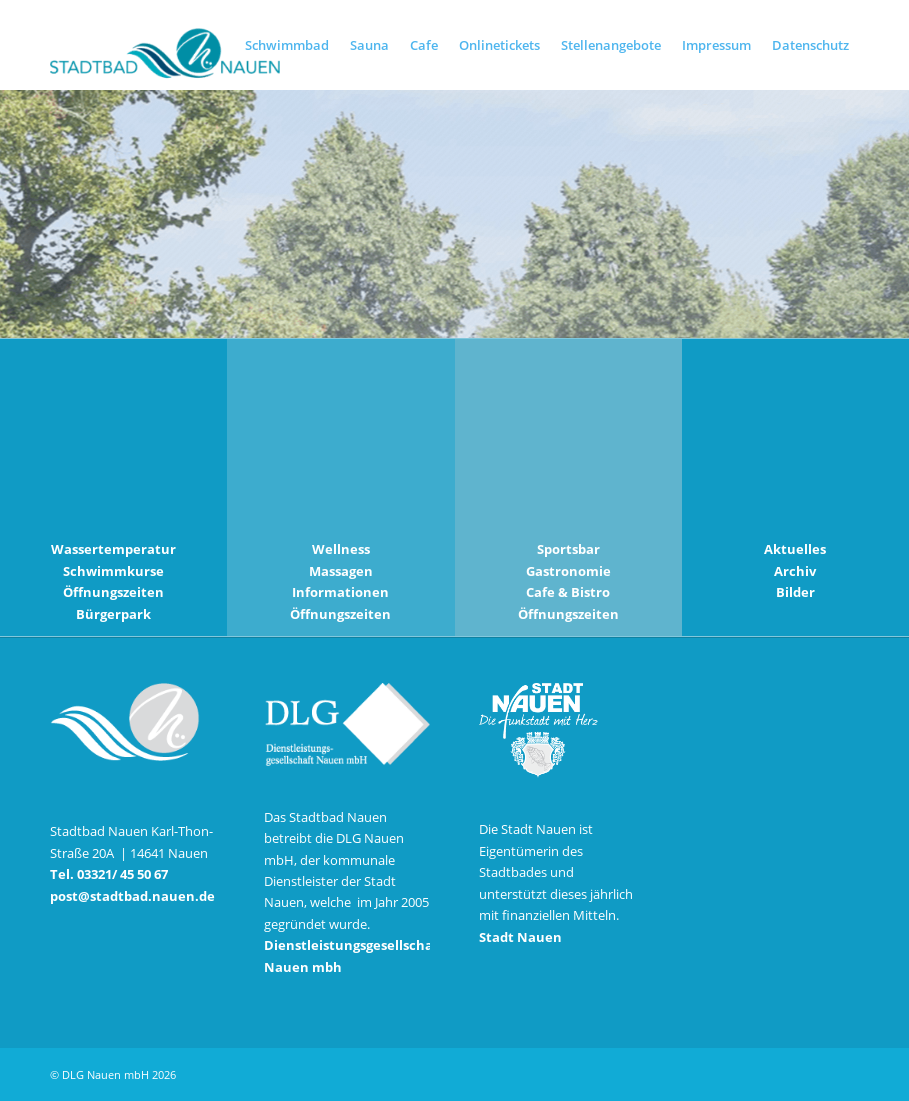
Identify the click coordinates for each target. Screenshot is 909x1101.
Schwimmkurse (113, 571)
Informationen (340, 592)
